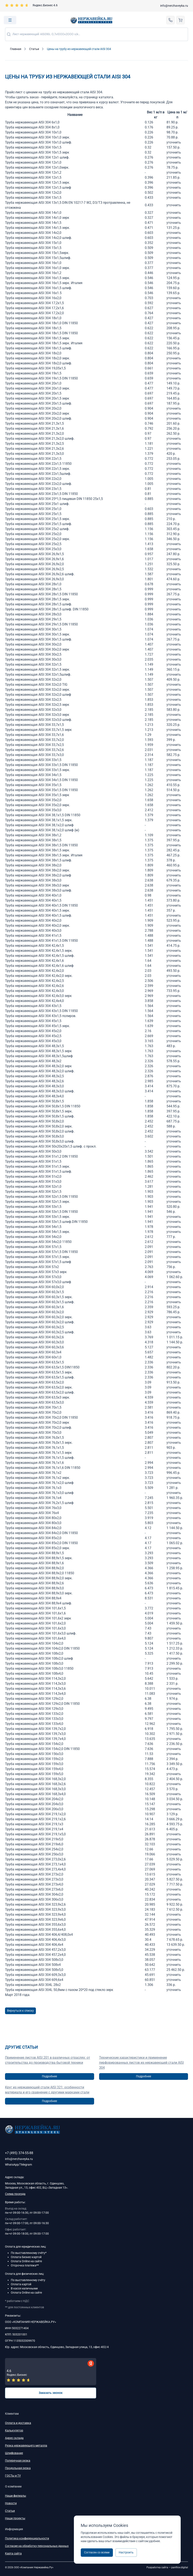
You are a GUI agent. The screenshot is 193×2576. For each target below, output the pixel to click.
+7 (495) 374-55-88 (19, 2153)
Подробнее (49, 2076)
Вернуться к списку (20, 2010)
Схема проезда (15, 2194)
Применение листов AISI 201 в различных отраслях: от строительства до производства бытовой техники (47, 2060)
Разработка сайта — (167, 2567)
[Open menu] (10, 20)
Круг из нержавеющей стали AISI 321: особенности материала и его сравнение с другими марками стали (47, 2089)
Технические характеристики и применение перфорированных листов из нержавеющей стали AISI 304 (141, 2063)
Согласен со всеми (97, 2552)
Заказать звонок (51, 2393)
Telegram (26, 2164)
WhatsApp (12, 2164)
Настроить (126, 2552)
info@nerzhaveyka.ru (174, 5)
